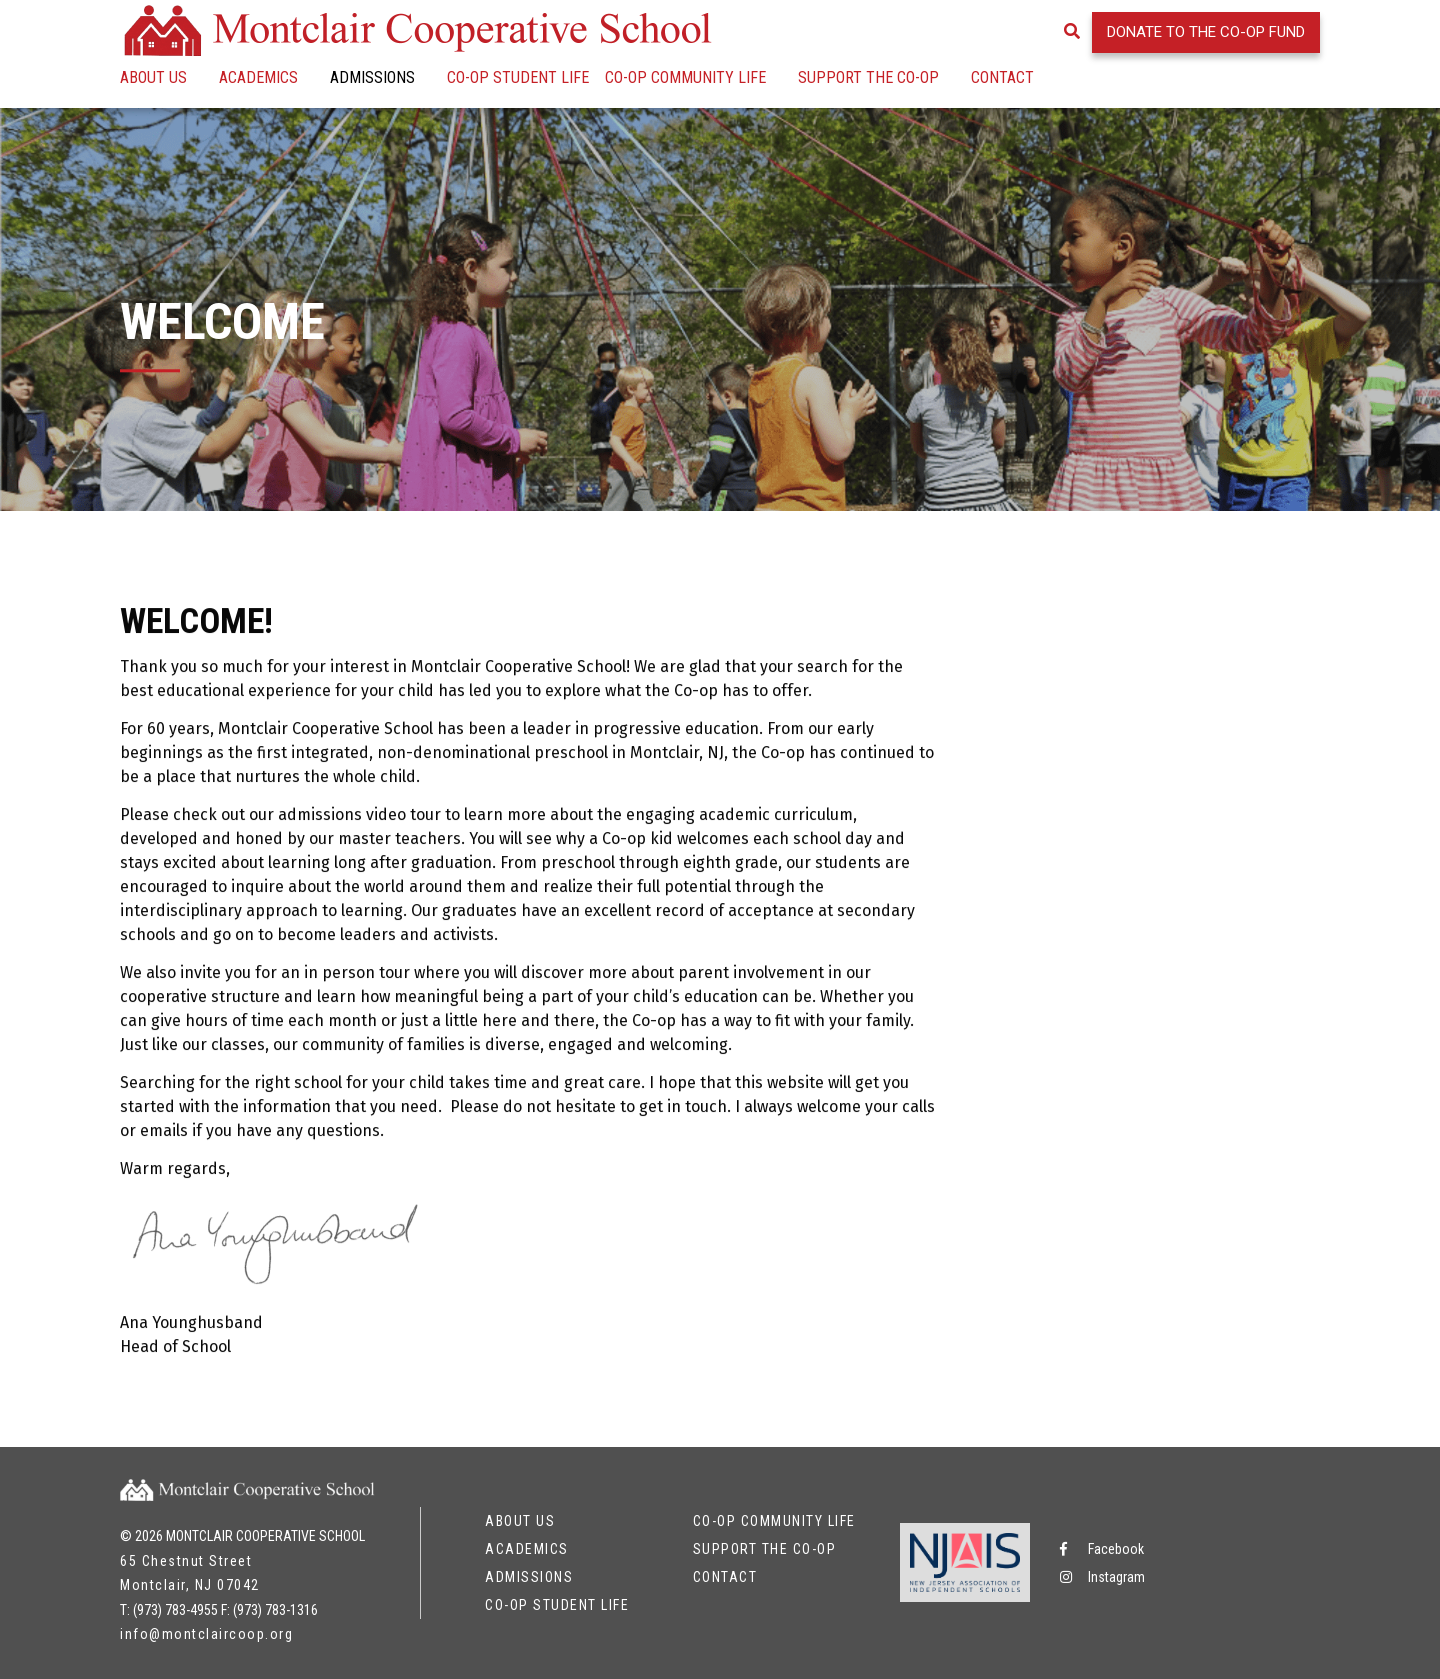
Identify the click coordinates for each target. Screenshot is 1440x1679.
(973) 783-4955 (175, 1610)
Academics (258, 77)
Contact (1002, 77)
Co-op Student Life (518, 77)
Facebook (1102, 1549)
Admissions (372, 77)
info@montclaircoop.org (206, 1634)
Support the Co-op (868, 77)
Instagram (1102, 1577)
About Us (153, 77)
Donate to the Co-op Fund (1206, 32)
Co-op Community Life (685, 77)
